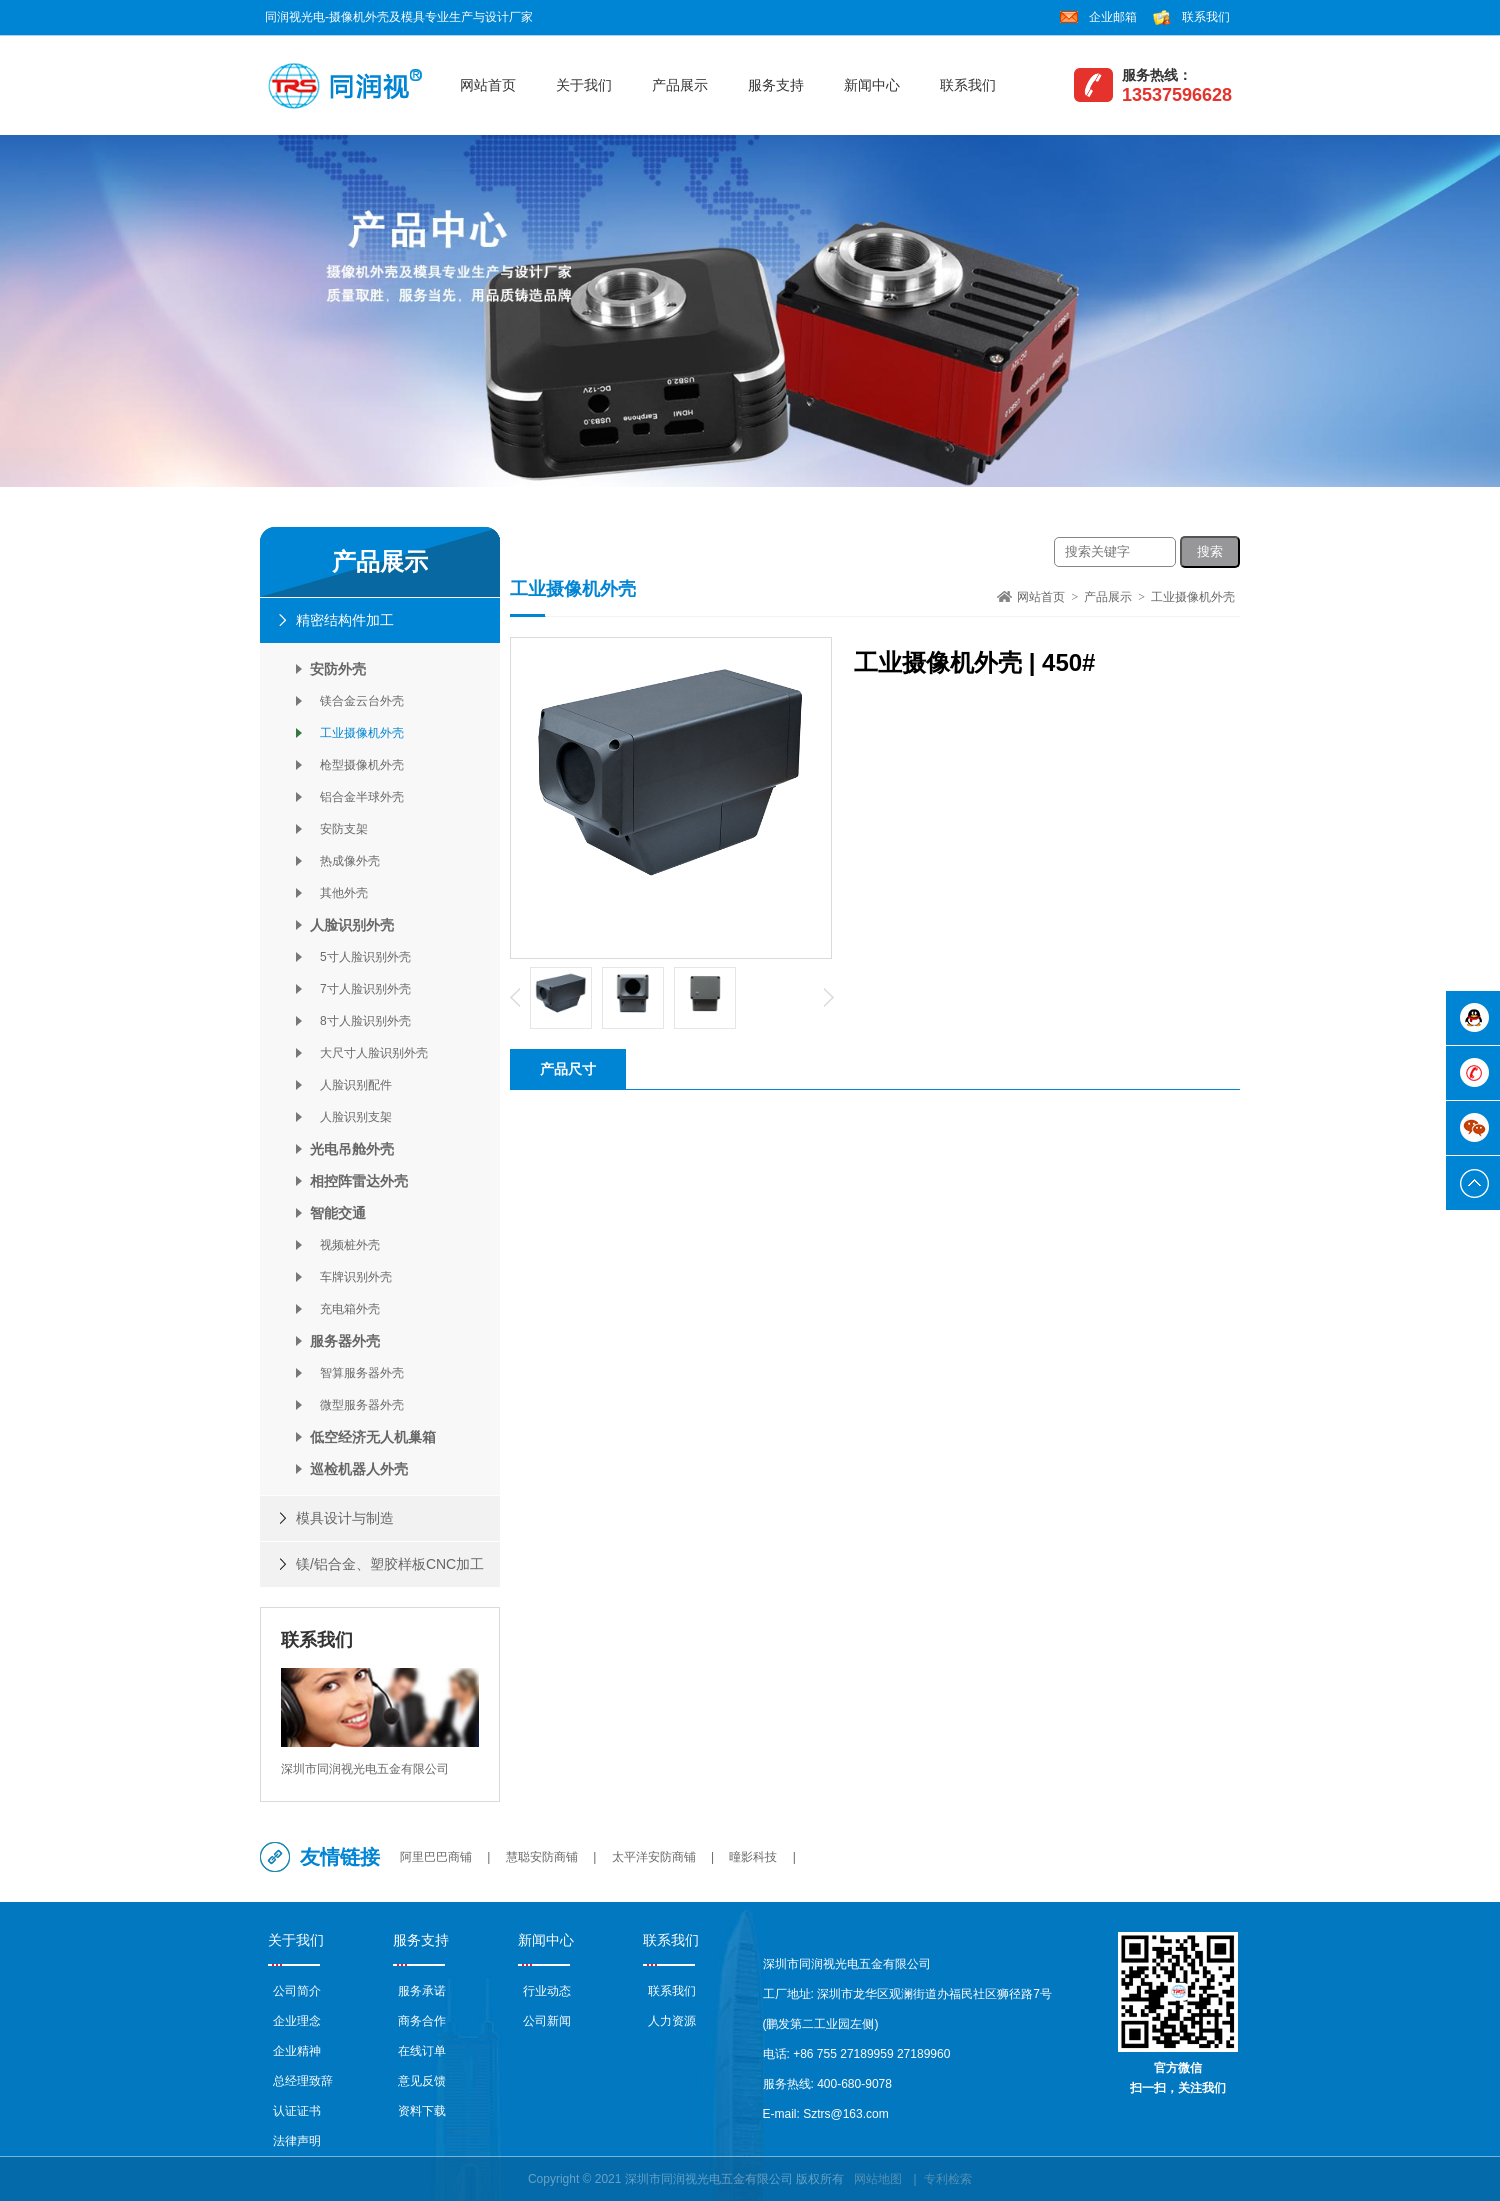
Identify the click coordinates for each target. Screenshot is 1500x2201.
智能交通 (338, 1213)
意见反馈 (422, 2081)
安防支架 (339, 829)
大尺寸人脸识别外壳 (369, 1053)
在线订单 (422, 2051)
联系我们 (1206, 17)
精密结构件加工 (345, 620)
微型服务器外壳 (357, 1405)
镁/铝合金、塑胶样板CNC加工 (390, 1564)
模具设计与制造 (345, 1518)
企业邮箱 (1113, 17)
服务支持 (776, 85)
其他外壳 (339, 893)
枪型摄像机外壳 (357, 765)
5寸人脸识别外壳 (360, 957)
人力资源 (672, 2021)
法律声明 (297, 2141)
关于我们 (584, 85)
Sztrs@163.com (846, 2114)
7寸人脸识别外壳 (360, 989)
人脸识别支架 (351, 1117)
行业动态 (547, 1991)
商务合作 (422, 2021)
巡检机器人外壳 (359, 1469)
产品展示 (680, 85)
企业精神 (297, 2051)
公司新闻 (547, 2021)
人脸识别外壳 (352, 925)
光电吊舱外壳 (352, 1149)
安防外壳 (338, 669)
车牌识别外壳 (351, 1277)
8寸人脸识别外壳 (360, 1021)
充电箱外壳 (345, 1309)
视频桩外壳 (345, 1245)
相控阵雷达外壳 (359, 1181)
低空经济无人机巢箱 (373, 1437)
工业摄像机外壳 (357, 733)
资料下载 (422, 2111)
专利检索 (948, 2179)
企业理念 (297, 2021)
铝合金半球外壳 (357, 797)
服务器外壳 (345, 1341)
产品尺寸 (568, 1069)
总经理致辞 (303, 2081)
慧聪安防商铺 (542, 1857)
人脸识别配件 (351, 1085)
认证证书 (297, 2111)
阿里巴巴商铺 (436, 1857)
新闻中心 (872, 85)
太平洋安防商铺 (654, 1857)
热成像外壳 (345, 861)
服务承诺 (422, 1991)
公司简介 (297, 1991)
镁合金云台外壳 (357, 701)
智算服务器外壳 (357, 1373)
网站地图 (878, 2179)
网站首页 (488, 85)
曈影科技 (753, 1857)
